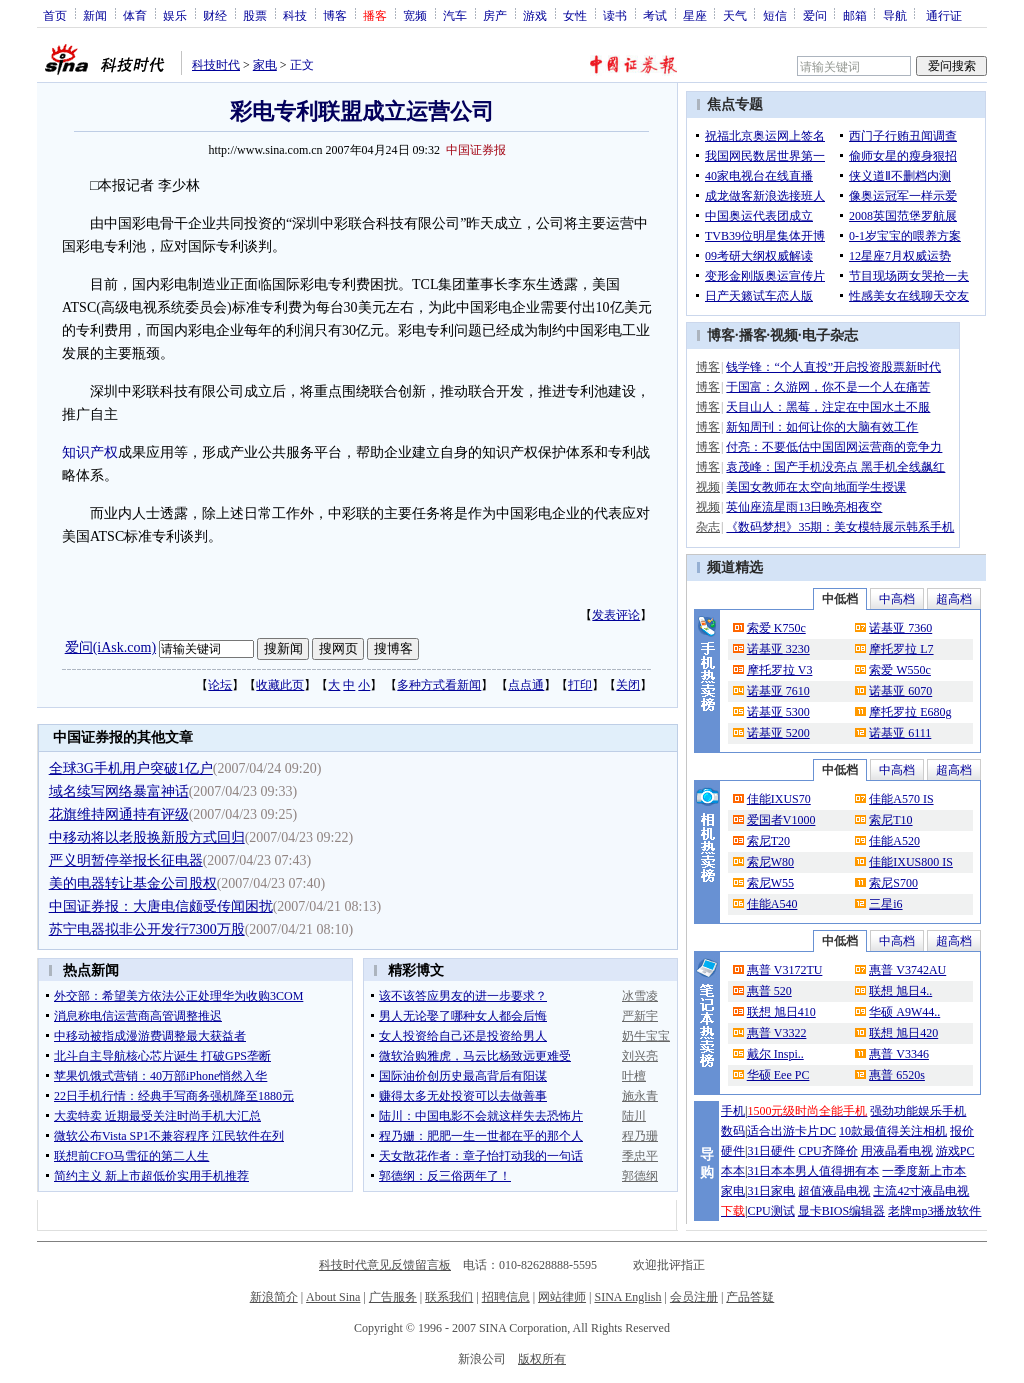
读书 (615, 15)
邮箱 (855, 15)
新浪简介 (274, 1297)
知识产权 (90, 452)
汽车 (455, 15)
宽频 (415, 15)
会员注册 (694, 1297)
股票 (255, 15)
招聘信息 (506, 1297)
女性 (575, 15)
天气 (735, 15)
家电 (265, 65)
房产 (495, 15)
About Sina (333, 1297)
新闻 (95, 15)
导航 (895, 15)
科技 (295, 15)
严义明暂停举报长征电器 (126, 860)
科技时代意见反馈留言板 (385, 1265)
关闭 (628, 685)
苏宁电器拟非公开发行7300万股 (147, 929)
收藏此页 (280, 685)
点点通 (526, 685)
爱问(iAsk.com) (110, 647)
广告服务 (393, 1297)
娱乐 (175, 15)
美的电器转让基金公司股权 (133, 883)
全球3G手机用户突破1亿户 (131, 768)
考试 (655, 15)
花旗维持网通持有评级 (119, 814)
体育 (135, 15)
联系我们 (449, 1297)
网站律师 (562, 1297)
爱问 (815, 15)
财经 (215, 15)
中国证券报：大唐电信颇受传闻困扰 (161, 906)
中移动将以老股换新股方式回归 (147, 837)
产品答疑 (750, 1297)
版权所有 (542, 1359)
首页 (55, 15)
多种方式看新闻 (439, 685)
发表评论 (616, 615)
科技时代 (216, 65)
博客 (335, 15)
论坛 (220, 685)
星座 (695, 15)
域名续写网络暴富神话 (119, 791)
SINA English (627, 1297)
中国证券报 (476, 150)
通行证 (944, 15)
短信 (775, 15)
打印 (580, 685)
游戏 (535, 15)
